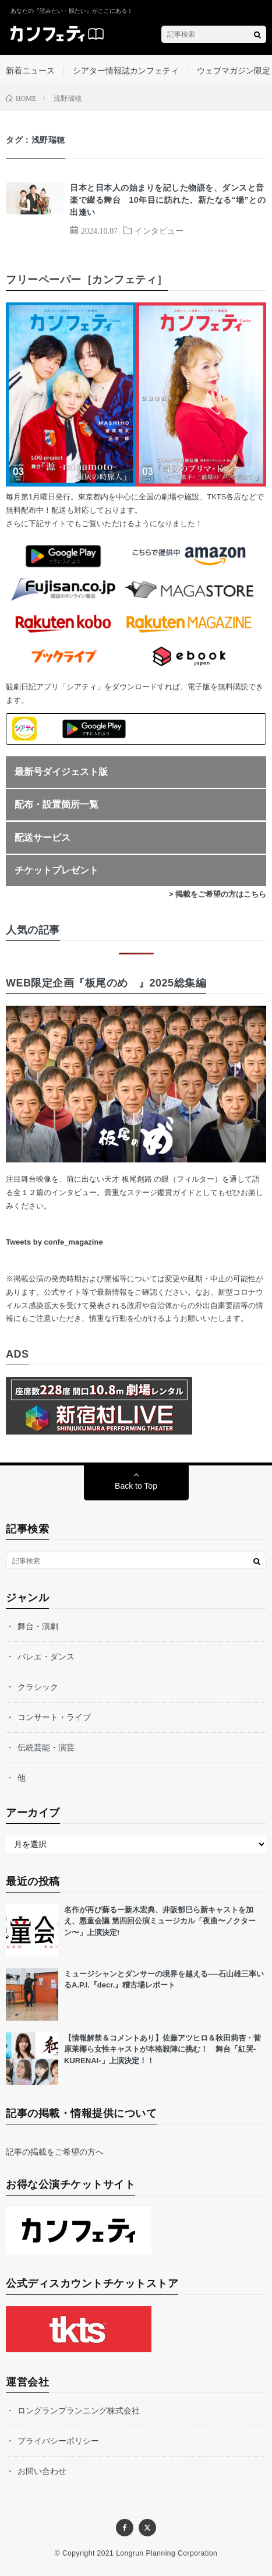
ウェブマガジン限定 (233, 70)
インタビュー (159, 230)
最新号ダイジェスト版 (61, 772)
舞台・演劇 (37, 1626)
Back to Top (136, 1485)
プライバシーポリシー (58, 2440)
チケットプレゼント (56, 870)
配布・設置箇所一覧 (56, 804)
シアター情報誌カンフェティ (126, 70)
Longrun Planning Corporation (166, 2553)
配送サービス (42, 838)
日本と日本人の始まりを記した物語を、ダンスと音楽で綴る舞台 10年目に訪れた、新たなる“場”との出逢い (168, 200)
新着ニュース (30, 70)
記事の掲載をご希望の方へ (55, 2151)
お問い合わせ (41, 2471)
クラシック (37, 1687)
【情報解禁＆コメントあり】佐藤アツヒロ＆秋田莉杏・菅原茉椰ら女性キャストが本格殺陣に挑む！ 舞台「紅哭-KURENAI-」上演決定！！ (162, 2049)
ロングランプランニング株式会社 (78, 2410)
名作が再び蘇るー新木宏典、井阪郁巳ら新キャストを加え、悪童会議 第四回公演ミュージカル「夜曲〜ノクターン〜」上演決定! (160, 1921)
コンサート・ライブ (54, 1717)
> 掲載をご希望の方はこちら (217, 894)
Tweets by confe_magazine (54, 1242)
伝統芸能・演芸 (46, 1747)
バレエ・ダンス (46, 1656)
